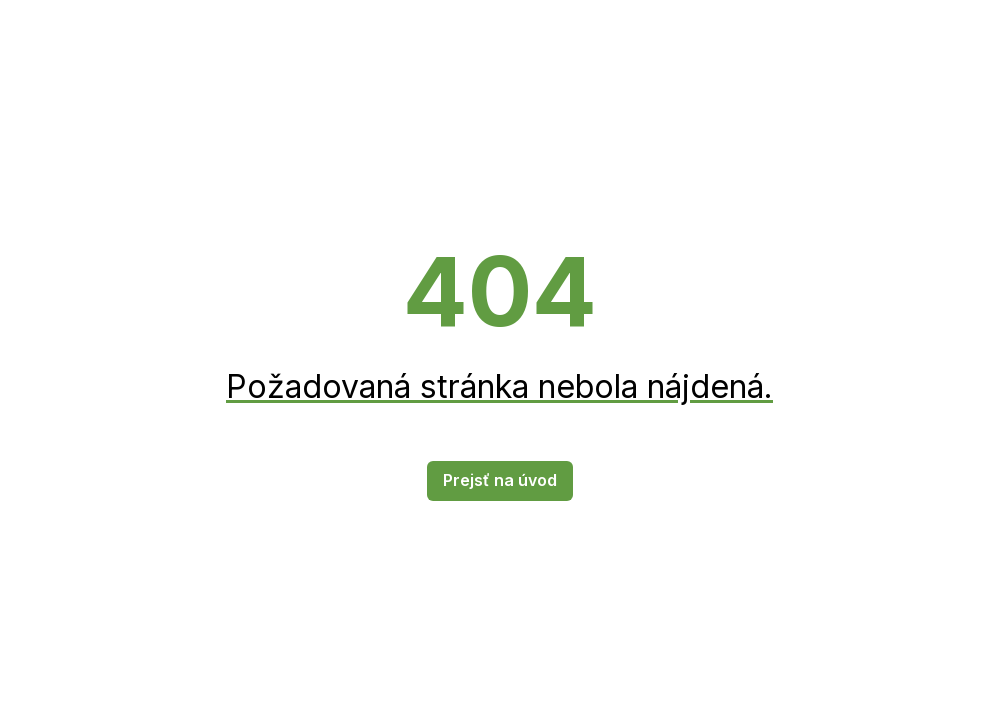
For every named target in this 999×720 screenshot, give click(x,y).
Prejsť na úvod (500, 480)
